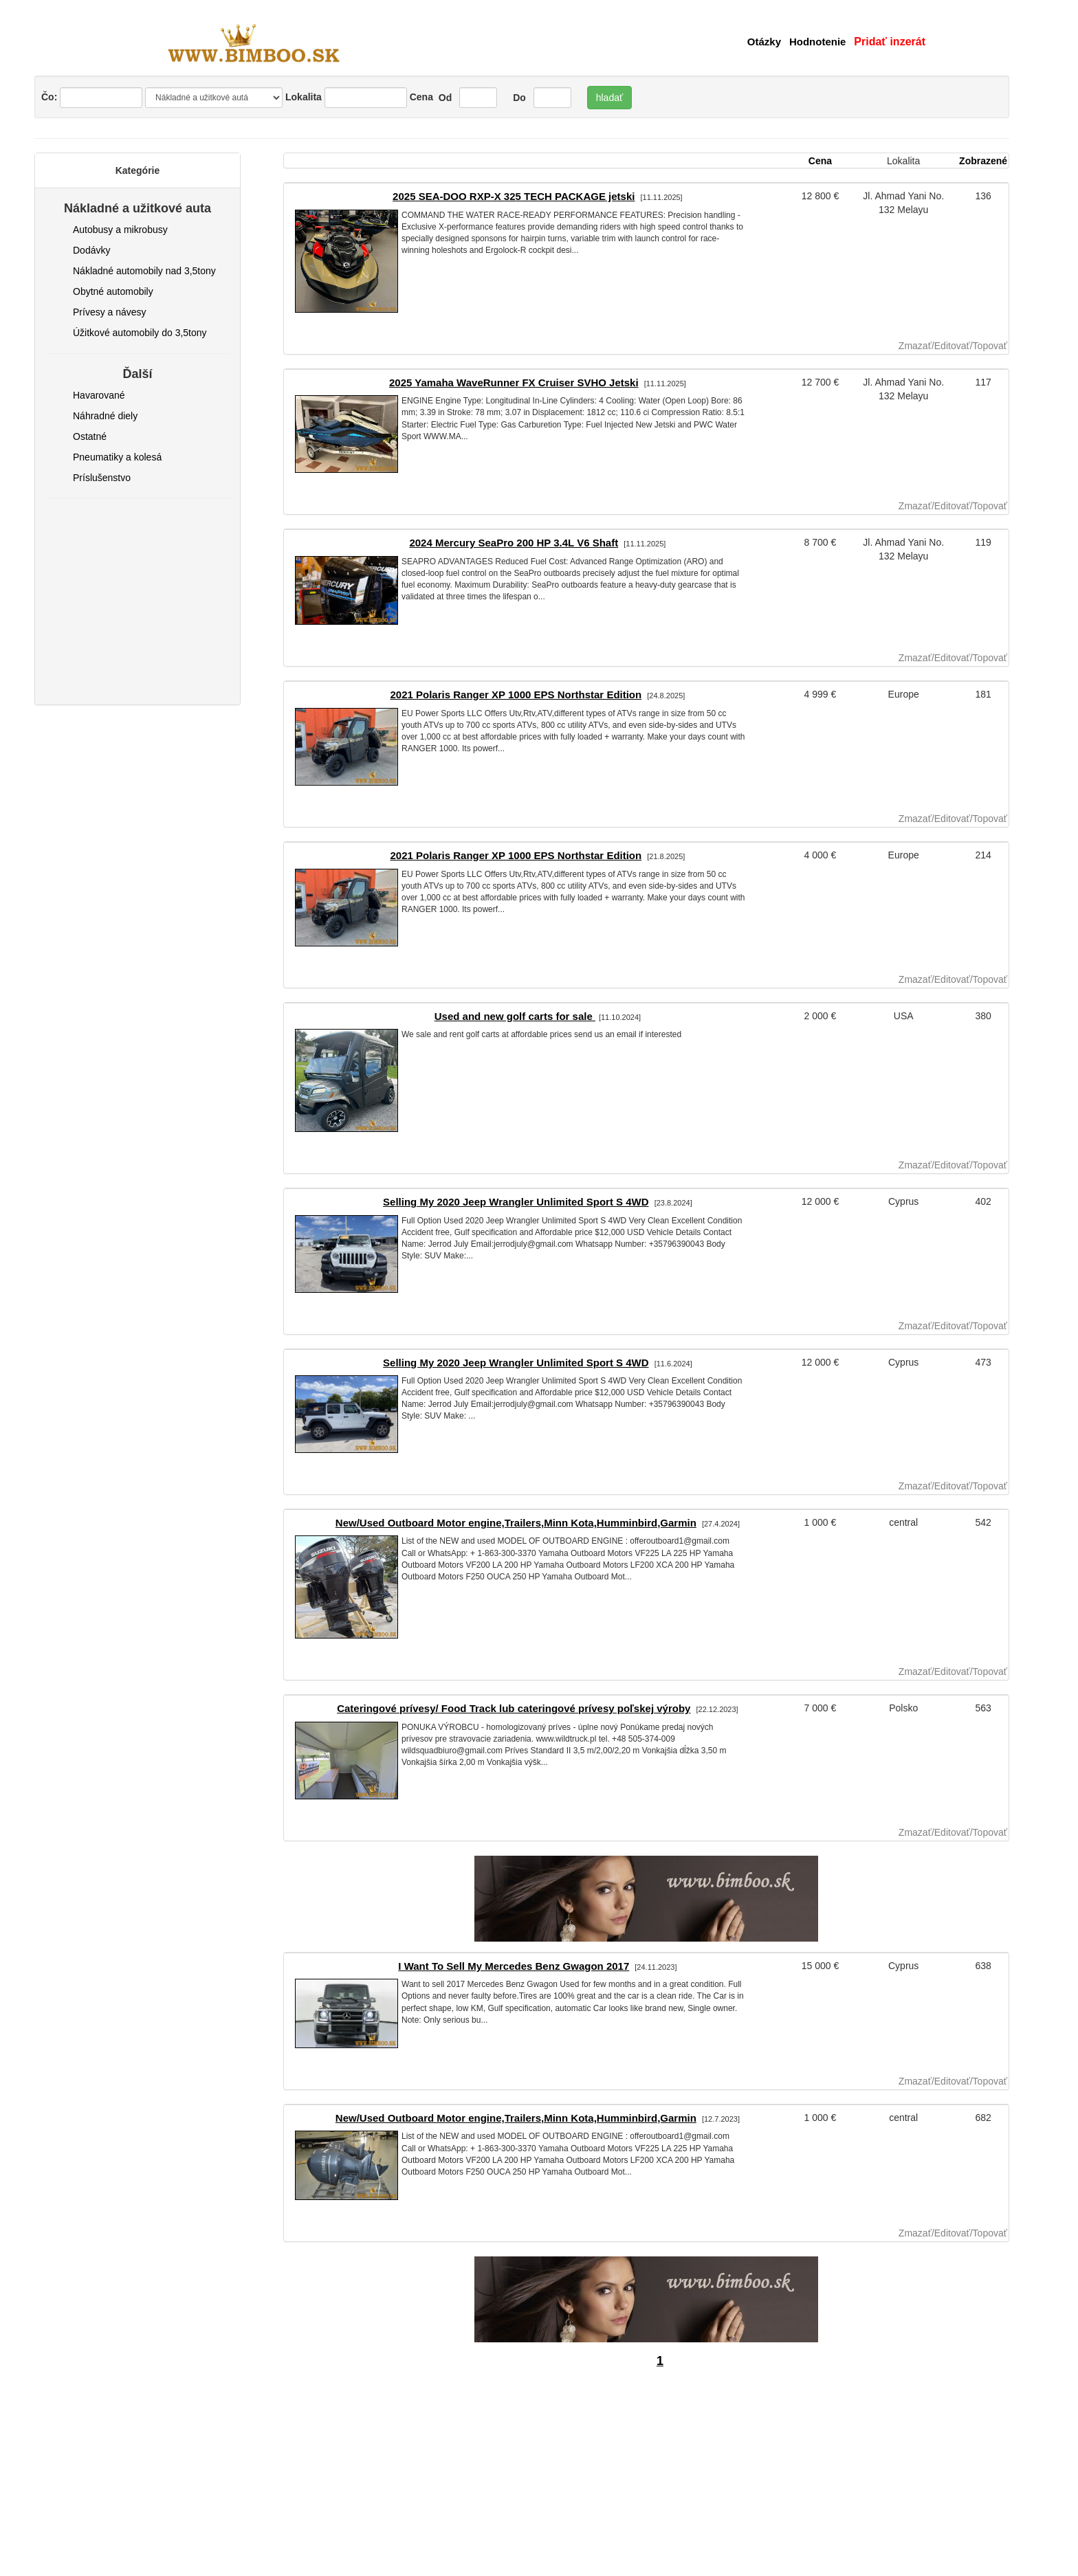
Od (444, 97)
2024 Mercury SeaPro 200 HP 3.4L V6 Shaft (513, 542)
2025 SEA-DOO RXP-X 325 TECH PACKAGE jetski (514, 196)
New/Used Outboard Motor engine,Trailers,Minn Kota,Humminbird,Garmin (516, 1523)
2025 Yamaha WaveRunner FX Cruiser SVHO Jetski (514, 382)
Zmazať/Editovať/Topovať (953, 345)
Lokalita (303, 96)
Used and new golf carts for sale (514, 1016)
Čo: (91, 97)
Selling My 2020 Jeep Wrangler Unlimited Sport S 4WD (515, 1202)
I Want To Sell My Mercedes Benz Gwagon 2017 (513, 1966)
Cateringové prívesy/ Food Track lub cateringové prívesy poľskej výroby (513, 1708)
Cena (421, 96)
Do (518, 97)
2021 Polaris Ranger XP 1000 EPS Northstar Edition (516, 694)
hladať (610, 97)
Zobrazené (983, 160)
